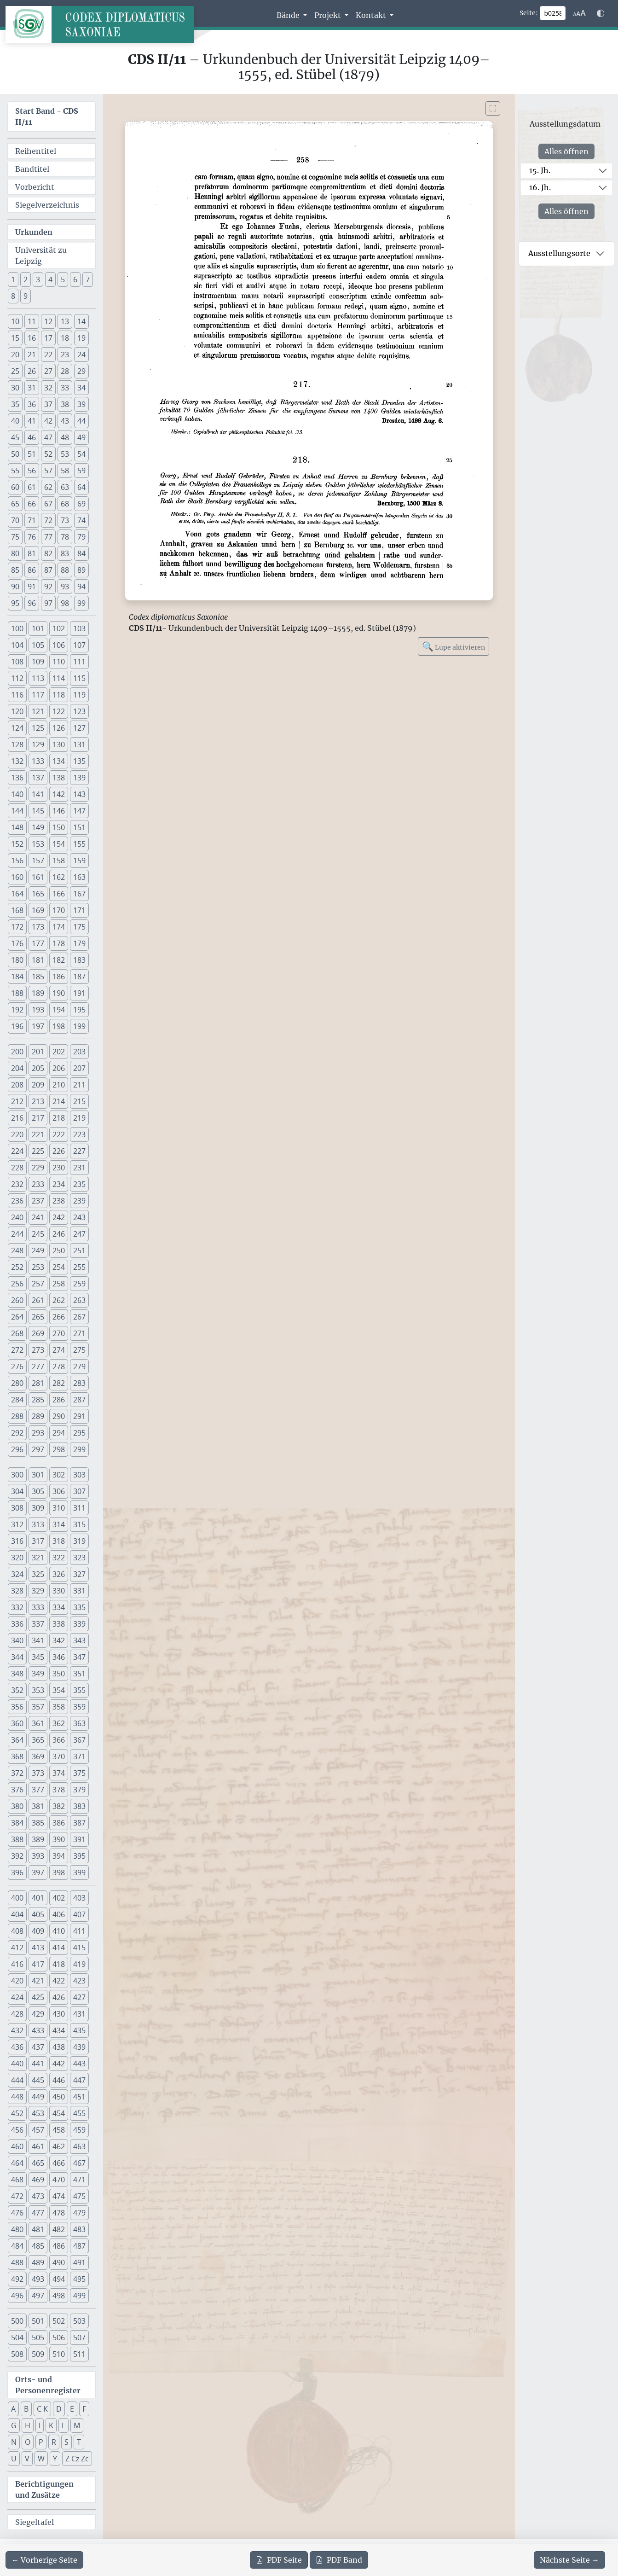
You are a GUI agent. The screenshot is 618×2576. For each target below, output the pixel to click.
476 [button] (17, 2213)
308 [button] (17, 1508)
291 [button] (79, 1416)
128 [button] (17, 744)
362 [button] (58, 1723)
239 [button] (79, 1201)
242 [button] (58, 1217)
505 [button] (38, 2337)
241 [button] (38, 1217)
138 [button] (58, 778)
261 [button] (38, 1300)
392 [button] (17, 1856)
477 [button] (38, 2213)
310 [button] (58, 1508)
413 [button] (38, 1947)
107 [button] (79, 645)
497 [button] (38, 2296)
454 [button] (58, 2113)
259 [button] (79, 1284)
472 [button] (17, 2196)
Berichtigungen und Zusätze (44, 2489)
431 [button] (79, 2014)
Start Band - (46, 116)
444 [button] (17, 2080)
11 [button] (32, 321)
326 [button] (58, 1574)
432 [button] (17, 2030)
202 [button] (58, 1052)
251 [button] (79, 1250)
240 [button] (17, 1217)
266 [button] (58, 1317)
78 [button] (65, 537)
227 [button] (79, 1151)
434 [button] (58, 2030)
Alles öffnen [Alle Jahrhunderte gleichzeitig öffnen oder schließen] (566, 151)
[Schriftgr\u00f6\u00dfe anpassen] (579, 13)
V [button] (27, 2459)
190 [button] (58, 993)
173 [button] (38, 927)
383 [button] (79, 1806)
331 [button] (79, 1591)
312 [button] (17, 1524)
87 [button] (48, 570)
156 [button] (17, 860)
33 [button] (65, 388)
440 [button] (17, 2063)
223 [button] (79, 1134)
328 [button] (17, 1591)
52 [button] (48, 454)
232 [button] (17, 1184)
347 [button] (79, 1657)
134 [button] (58, 761)
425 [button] (38, 1997)
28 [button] (65, 371)
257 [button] (38, 1284)
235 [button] (79, 1184)
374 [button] (58, 1773)
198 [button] (58, 1026)
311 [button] (79, 1508)
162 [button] (58, 877)
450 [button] (58, 2097)
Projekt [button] (328, 15)
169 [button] (38, 910)
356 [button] (17, 1707)
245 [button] (38, 1234)
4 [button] (50, 279)
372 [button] (17, 1773)
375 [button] (79, 1773)
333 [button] (38, 1607)
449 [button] (38, 2097)
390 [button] (58, 1839)
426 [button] (58, 1997)
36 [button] (32, 404)
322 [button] (58, 1558)
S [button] (66, 2442)
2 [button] (25, 279)
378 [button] (58, 1790)
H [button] (27, 2425)
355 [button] (79, 1690)
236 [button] (17, 1201)
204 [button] (17, 1068)
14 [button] (81, 321)
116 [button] (17, 695)
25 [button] (15, 371)
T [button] (79, 2442)
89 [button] (81, 570)
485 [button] (38, 2246)
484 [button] (17, 2246)
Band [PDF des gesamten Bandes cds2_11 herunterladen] (339, 2559)
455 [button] (79, 2113)
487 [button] (79, 2246)
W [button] (41, 2459)
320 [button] (17, 1558)
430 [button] (58, 2014)
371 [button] (79, 1756)
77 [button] (48, 537)
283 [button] (79, 1383)
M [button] (77, 2425)
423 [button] (79, 1981)
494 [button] (58, 2279)
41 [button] (32, 421)
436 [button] (17, 2047)
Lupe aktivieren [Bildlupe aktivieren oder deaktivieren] (453, 646)
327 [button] (79, 1574)
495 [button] (79, 2279)
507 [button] (79, 2337)
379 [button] (79, 1790)
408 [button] (17, 1931)
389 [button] (38, 1839)
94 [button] (81, 586)
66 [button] (32, 504)
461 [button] (38, 2146)
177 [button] (38, 943)
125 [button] (38, 728)
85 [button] (15, 570)
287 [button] (79, 1400)
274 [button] (58, 1350)
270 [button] (58, 1333)
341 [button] (38, 1640)
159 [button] (79, 860)
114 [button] (58, 678)
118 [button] (58, 695)
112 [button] (17, 678)
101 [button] (38, 628)
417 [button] (38, 1964)
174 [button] (58, 927)
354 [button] (58, 1690)
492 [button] (17, 2279)
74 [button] (81, 520)
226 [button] (58, 1151)
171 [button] (79, 910)
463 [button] (79, 2146)
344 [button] (17, 1657)
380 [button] (17, 1806)
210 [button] (58, 1085)
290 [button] (58, 1416)
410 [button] (58, 1931)
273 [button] (38, 1350)
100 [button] (17, 628)
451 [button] (79, 2097)
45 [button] (15, 437)
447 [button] (79, 2080)
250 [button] (58, 1250)
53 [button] (65, 454)
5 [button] (63, 279)
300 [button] (17, 1475)
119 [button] (79, 695)
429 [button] (38, 2014)
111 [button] (79, 662)
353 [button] (38, 1690)
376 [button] (17, 1790)
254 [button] (58, 1267)
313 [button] (38, 1524)
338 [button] (58, 1624)
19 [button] (81, 338)
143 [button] (79, 794)
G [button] (14, 2425)
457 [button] (38, 2130)
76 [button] (32, 537)
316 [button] (17, 1541)
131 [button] (79, 744)
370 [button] (58, 1756)
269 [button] (38, 1333)
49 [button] (81, 437)
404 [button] (17, 1914)
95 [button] (15, 603)
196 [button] (17, 1026)
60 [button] (15, 487)
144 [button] (17, 811)
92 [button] (48, 586)
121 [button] (38, 711)
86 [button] (32, 570)
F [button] (84, 2409)
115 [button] (79, 678)
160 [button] (17, 877)
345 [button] (38, 1657)
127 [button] (79, 728)
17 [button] (48, 338)
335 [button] (79, 1607)
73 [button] (65, 520)
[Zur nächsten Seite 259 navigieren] (569, 2560)
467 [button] (79, 2163)
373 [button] (38, 1773)
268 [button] (17, 1333)
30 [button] (15, 388)
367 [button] (79, 1740)
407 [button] (79, 1914)
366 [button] (58, 1740)
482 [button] (58, 2229)
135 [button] (79, 761)
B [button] (26, 2409)
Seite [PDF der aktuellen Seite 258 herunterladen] (279, 2559)
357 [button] (38, 1707)
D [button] (59, 2409)
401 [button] (38, 1898)
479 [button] (79, 2213)
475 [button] (79, 2196)
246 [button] (58, 1234)
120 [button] (17, 711)
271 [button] (79, 1333)
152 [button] (17, 844)
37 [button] (48, 404)
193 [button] (38, 1010)
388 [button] (17, 1839)
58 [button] (65, 470)
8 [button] (13, 296)
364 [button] (17, 1740)
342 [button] (58, 1640)
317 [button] (38, 1541)
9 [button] (25, 296)
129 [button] (38, 744)
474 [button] (58, 2196)
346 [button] (58, 1657)
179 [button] (79, 943)
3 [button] (38, 279)
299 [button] (79, 1449)
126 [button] (58, 728)
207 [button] (79, 1068)
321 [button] (38, 1558)
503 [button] (79, 2321)
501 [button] (38, 2321)
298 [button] (58, 1449)
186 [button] (58, 976)
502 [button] (58, 2321)
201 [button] (38, 1052)
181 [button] (38, 960)
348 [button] (17, 1674)
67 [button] (48, 504)
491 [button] (79, 2262)
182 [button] (58, 960)
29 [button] (81, 371)
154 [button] (58, 844)
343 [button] (79, 1640)
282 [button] (58, 1383)
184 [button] (17, 976)
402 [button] (58, 1898)
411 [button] (79, 1931)
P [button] (41, 2442)
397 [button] (38, 1872)
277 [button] (38, 1366)
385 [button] (38, 1823)
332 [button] (17, 1607)
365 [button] (38, 1740)
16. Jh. (540, 187)
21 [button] (32, 354)
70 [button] (15, 520)
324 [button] (17, 1574)
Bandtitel (32, 169)
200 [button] (17, 1052)
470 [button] (58, 2180)
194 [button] (58, 1010)
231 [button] (79, 1168)
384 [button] (17, 1823)
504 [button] (17, 2337)
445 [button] (38, 2080)
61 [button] (32, 487)
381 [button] (38, 1806)
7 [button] (88, 279)
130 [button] (58, 744)
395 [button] (79, 1856)
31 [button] (32, 388)
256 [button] (17, 1284)
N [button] (14, 2442)
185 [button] (38, 976)
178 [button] (58, 943)
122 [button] (58, 711)
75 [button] (15, 537)
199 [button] (79, 1026)
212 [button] (17, 1101)
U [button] (14, 2459)
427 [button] (79, 1997)
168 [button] (17, 910)
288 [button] (17, 1416)
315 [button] (79, 1524)
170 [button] (58, 910)
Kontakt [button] (372, 15)
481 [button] (38, 2229)
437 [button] (38, 2047)
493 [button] (38, 2279)
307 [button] (79, 1491)
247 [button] (79, 1234)
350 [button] (58, 1674)
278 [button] (58, 1366)
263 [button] (79, 1300)
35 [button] (15, 404)
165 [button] (38, 894)
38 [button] (65, 404)
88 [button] (65, 570)
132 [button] (17, 761)
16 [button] (32, 338)
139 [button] (79, 778)
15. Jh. (539, 170)
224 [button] (17, 1151)
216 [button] (17, 1118)
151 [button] (79, 827)
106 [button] (58, 645)
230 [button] (58, 1168)
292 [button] (17, 1433)
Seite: (529, 13)
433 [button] (38, 2030)
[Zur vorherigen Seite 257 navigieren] (44, 2560)
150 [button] (58, 827)
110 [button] (58, 662)
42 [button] (48, 421)
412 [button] (17, 1947)
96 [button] (32, 603)
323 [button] (79, 1558)
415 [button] (79, 1947)
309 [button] (38, 1508)
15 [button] (15, 338)
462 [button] (58, 2146)
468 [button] (17, 2180)
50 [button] (15, 454)
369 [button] (38, 1756)
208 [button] (17, 1085)
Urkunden (33, 232)
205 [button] (38, 1068)
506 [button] (58, 2337)
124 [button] (17, 728)
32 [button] (48, 388)
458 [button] (58, 2130)
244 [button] (17, 1234)
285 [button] (38, 1400)
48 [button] (65, 437)
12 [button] (48, 321)
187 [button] (79, 976)
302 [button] (58, 1475)
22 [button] (48, 354)
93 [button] (65, 586)
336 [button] (17, 1624)
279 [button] (79, 1366)
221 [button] (38, 1134)
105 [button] (38, 645)
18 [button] (65, 338)
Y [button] (55, 2459)
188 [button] (17, 993)
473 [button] (38, 2196)
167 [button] (79, 894)
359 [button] (79, 1707)
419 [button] (79, 1964)
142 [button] (58, 794)
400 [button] (17, 1898)
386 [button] (58, 1823)
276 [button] (17, 1366)
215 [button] (79, 1101)
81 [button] (32, 553)
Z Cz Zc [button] (77, 2459)
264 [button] (17, 1317)
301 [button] (38, 1475)
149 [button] (38, 827)
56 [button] (32, 470)
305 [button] (38, 1491)
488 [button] (17, 2262)
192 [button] (17, 1010)
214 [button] (58, 1101)
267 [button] (79, 1317)
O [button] (27, 2442)
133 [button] (38, 761)
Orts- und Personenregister (48, 2385)
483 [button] (79, 2229)
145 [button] (38, 811)
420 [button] (17, 1981)
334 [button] (58, 1607)
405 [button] (38, 1914)
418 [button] (58, 1964)
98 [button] (65, 603)
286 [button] (58, 1400)
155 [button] (79, 844)
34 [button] (81, 388)
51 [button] (32, 454)
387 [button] (79, 1823)
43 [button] (65, 421)
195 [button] (79, 1010)
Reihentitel (35, 151)
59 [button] (81, 470)
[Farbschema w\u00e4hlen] (600, 13)
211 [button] (79, 1085)
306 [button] (58, 1491)
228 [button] (17, 1168)
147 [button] (79, 811)
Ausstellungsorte (559, 253)
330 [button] (58, 1591)
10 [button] (15, 321)
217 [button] (38, 1118)
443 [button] (79, 2063)
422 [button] (58, 1981)
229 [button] (38, 1168)
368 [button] (17, 1756)
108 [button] (17, 662)
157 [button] (38, 860)
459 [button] (79, 2130)
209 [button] (38, 1085)
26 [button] (32, 371)
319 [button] (79, 1541)
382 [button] (58, 1806)
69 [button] (81, 504)
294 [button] (58, 1433)
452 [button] (17, 2113)
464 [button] (17, 2163)
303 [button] (79, 1475)
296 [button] (17, 1449)
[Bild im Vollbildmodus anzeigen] (492, 108)
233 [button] (38, 1184)
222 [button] (58, 1134)
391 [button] (79, 1839)
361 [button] (38, 1723)
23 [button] (65, 354)
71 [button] (32, 520)
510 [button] (58, 2354)
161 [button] (38, 877)
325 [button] (38, 1574)
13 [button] (65, 321)
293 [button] (38, 1433)
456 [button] (17, 2130)
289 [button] (38, 1416)
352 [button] (17, 1690)
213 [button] (38, 1101)
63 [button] (65, 487)
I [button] (39, 2425)
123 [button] (79, 711)
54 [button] (81, 454)
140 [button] (17, 794)
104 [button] (17, 645)
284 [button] (17, 1400)
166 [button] (58, 894)
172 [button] (17, 927)
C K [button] (42, 2409)
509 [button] (38, 2354)
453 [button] (38, 2113)
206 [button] (58, 1068)
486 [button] (58, 2246)
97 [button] (48, 603)
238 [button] (58, 1201)
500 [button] (17, 2321)
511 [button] (79, 2354)
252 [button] (17, 1267)
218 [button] (58, 1118)
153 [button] (38, 844)
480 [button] (17, 2229)
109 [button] (38, 662)
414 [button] (58, 1947)
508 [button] (17, 2354)
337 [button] (38, 1624)
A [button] (13, 2409)
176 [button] (17, 943)
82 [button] (48, 553)
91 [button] (32, 586)
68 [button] (65, 504)
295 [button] (79, 1433)
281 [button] (38, 1383)
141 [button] (38, 794)
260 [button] (17, 1300)
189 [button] (38, 993)
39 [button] (81, 404)
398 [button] (58, 1872)
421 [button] (38, 1981)
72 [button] (48, 520)
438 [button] (58, 2047)
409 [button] (38, 1931)
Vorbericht (34, 187)
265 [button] (38, 1317)
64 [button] (81, 487)
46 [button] (32, 437)
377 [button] (38, 1790)
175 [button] (79, 927)
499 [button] (79, 2296)
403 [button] (79, 1898)
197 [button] (38, 1026)
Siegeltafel (34, 2522)
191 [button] (79, 993)
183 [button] (79, 960)
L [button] (63, 2425)
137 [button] (38, 778)
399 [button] (79, 1872)
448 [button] (17, 2097)
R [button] (54, 2442)
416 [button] (17, 1964)
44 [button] (81, 421)
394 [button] (58, 1856)
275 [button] (79, 1350)
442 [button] (58, 2063)
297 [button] (38, 1449)
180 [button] (17, 960)
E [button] (72, 2409)
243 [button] (79, 1217)
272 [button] (17, 1350)
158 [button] (58, 860)
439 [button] (79, 2047)
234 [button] (58, 1184)
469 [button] (38, 2180)
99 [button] (81, 603)
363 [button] (79, 1723)
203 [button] (79, 1052)
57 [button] (48, 470)
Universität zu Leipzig (41, 255)
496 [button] (17, 2296)
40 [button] (15, 421)
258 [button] (58, 1284)
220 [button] (17, 1134)
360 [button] (17, 1723)
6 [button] (75, 279)
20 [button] (15, 354)
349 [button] (38, 1674)
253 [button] (38, 1267)
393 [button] (38, 1856)
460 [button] (17, 2146)
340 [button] (17, 1640)
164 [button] (17, 894)
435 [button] (79, 2030)
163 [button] (79, 877)
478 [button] (58, 2213)
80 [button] (15, 553)
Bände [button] (289, 15)
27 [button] (48, 371)
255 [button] (79, 1267)
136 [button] (17, 778)
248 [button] (17, 1250)
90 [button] (15, 586)
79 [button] (81, 537)
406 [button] (58, 1914)
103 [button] (79, 628)
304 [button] (17, 1491)
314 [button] (58, 1524)
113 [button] (38, 678)
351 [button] (79, 1674)
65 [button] (15, 504)
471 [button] (79, 2180)
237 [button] (38, 1201)
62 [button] (48, 487)
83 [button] (65, 553)
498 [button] (58, 2296)
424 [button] (17, 1997)
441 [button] (38, 2063)
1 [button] (13, 279)
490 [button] (58, 2262)
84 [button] (81, 553)
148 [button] (17, 827)
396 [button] (17, 1872)
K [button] (51, 2425)
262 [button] (58, 1300)
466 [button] (58, 2163)
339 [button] (79, 1624)
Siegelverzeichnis (47, 204)
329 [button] (38, 1591)
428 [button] (17, 2014)
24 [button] (81, 354)
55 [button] (15, 470)
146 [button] (58, 811)
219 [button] (79, 1118)
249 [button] (38, 1250)
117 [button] (38, 695)
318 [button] (58, 1541)
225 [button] (38, 1151)
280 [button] (17, 1383)
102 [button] (58, 628)
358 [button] (58, 1707)
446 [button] (58, 2080)
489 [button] (38, 2262)
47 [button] (48, 437)
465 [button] (38, 2163)
